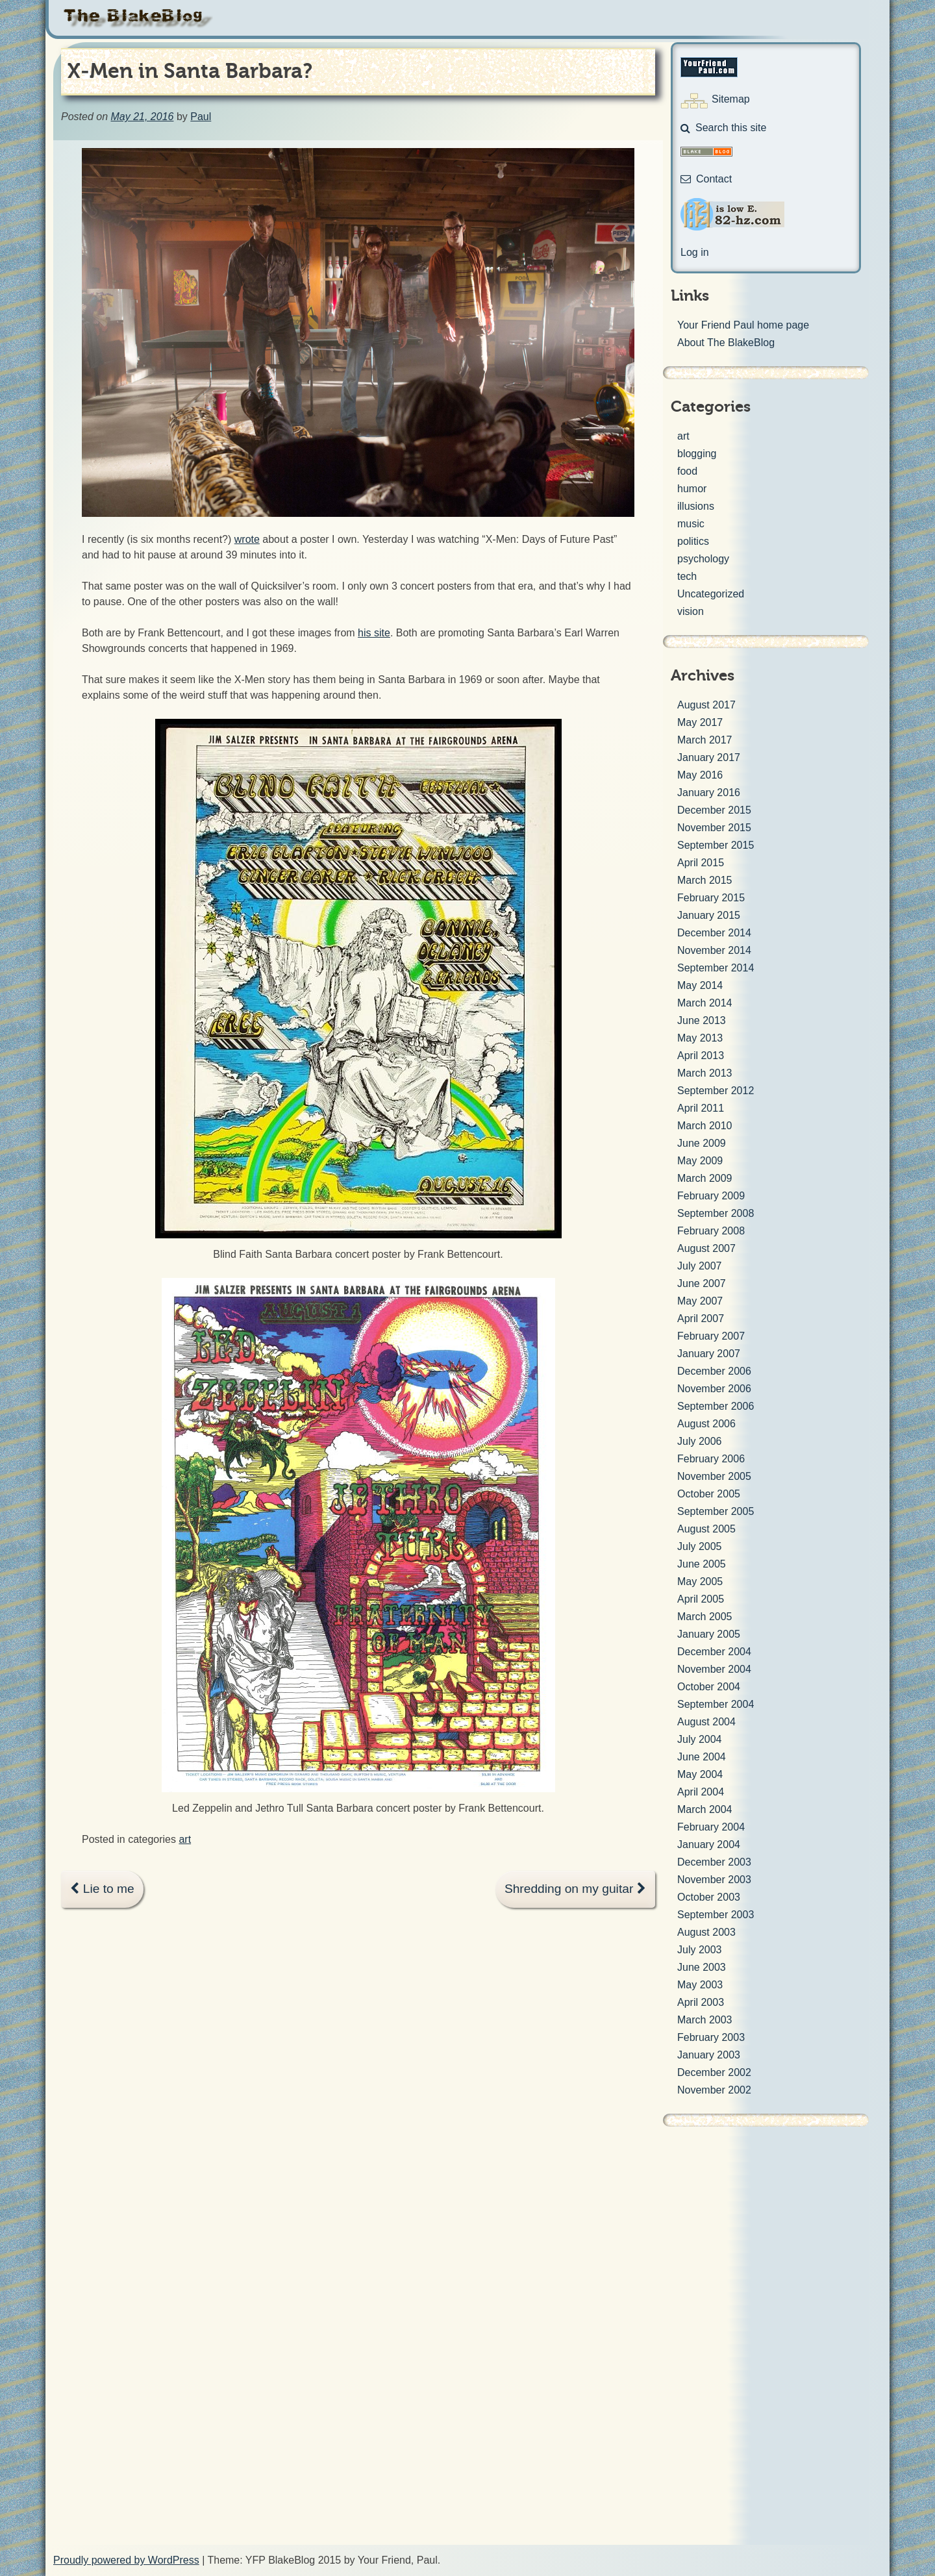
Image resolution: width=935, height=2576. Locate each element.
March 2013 (704, 1073)
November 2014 (714, 950)
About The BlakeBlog (726, 342)
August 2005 (706, 1528)
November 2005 (714, 1476)
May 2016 (700, 775)
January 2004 (708, 1844)
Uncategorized (710, 593)
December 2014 (714, 932)
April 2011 (700, 1108)
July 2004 (699, 1739)
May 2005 (700, 1581)
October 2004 (708, 1686)
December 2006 (714, 1371)
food (687, 471)
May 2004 (700, 1774)
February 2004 (711, 1826)
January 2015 (708, 915)
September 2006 (715, 1406)
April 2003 (700, 2002)
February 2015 (711, 897)
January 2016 (708, 792)
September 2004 (715, 1704)
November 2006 (714, 1388)
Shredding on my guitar (575, 1888)
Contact (706, 178)
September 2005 (715, 1511)
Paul (200, 116)
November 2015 (714, 827)
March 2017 (704, 739)
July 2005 (699, 1546)
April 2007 (700, 1318)
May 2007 (700, 1301)
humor (691, 488)
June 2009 (701, 1143)
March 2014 (704, 1002)
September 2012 (715, 1090)
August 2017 (706, 704)
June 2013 (701, 1020)
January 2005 (708, 1634)
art (185, 1839)
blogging (697, 453)
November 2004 (714, 1669)
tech (687, 576)
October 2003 (708, 1897)
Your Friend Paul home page (743, 325)
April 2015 (700, 862)
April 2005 (700, 1599)
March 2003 (704, 2019)
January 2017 (708, 757)
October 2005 (708, 1493)
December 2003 (714, 1862)
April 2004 (700, 1791)
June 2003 (701, 1967)
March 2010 (704, 1125)
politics (693, 541)
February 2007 (711, 1336)
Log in (694, 252)
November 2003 (714, 1879)
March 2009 (704, 1178)
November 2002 (714, 2089)
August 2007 (706, 1248)
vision (690, 611)
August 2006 (706, 1423)
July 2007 (699, 1265)
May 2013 (700, 1038)
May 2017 (700, 722)
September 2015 (715, 845)
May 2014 (700, 985)
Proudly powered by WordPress (126, 2560)
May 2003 (700, 1984)
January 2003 (708, 2054)
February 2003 (711, 2037)
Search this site (723, 127)
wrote (247, 539)
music (690, 523)
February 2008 (711, 1230)
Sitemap (731, 99)
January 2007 (708, 1353)
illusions (695, 506)
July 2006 (699, 1441)
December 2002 (714, 2072)
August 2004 (706, 1721)
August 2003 (706, 1932)
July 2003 (699, 1949)
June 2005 (701, 1563)
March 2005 (704, 1616)
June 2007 (701, 1283)
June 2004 (701, 1756)
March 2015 (704, 880)
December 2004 (714, 1651)
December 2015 (714, 810)
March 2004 (704, 1809)
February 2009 (711, 1195)
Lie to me (102, 1888)
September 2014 (715, 967)
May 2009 (700, 1160)
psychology (703, 558)
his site (374, 632)
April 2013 (700, 1055)
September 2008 (715, 1213)
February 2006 (711, 1458)
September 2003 (715, 1914)
